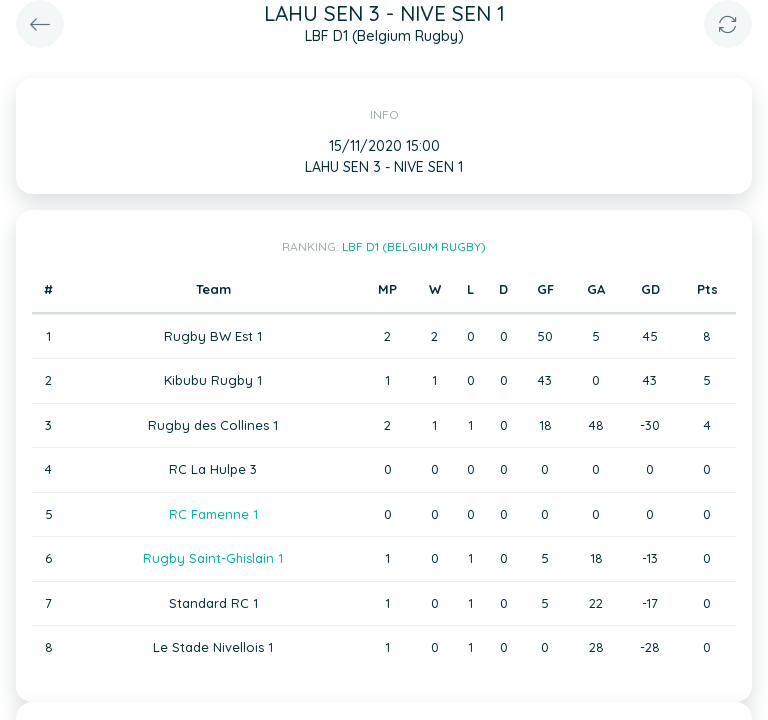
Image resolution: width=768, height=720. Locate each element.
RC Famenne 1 (213, 514)
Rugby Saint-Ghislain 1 (213, 558)
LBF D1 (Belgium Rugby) (414, 246)
